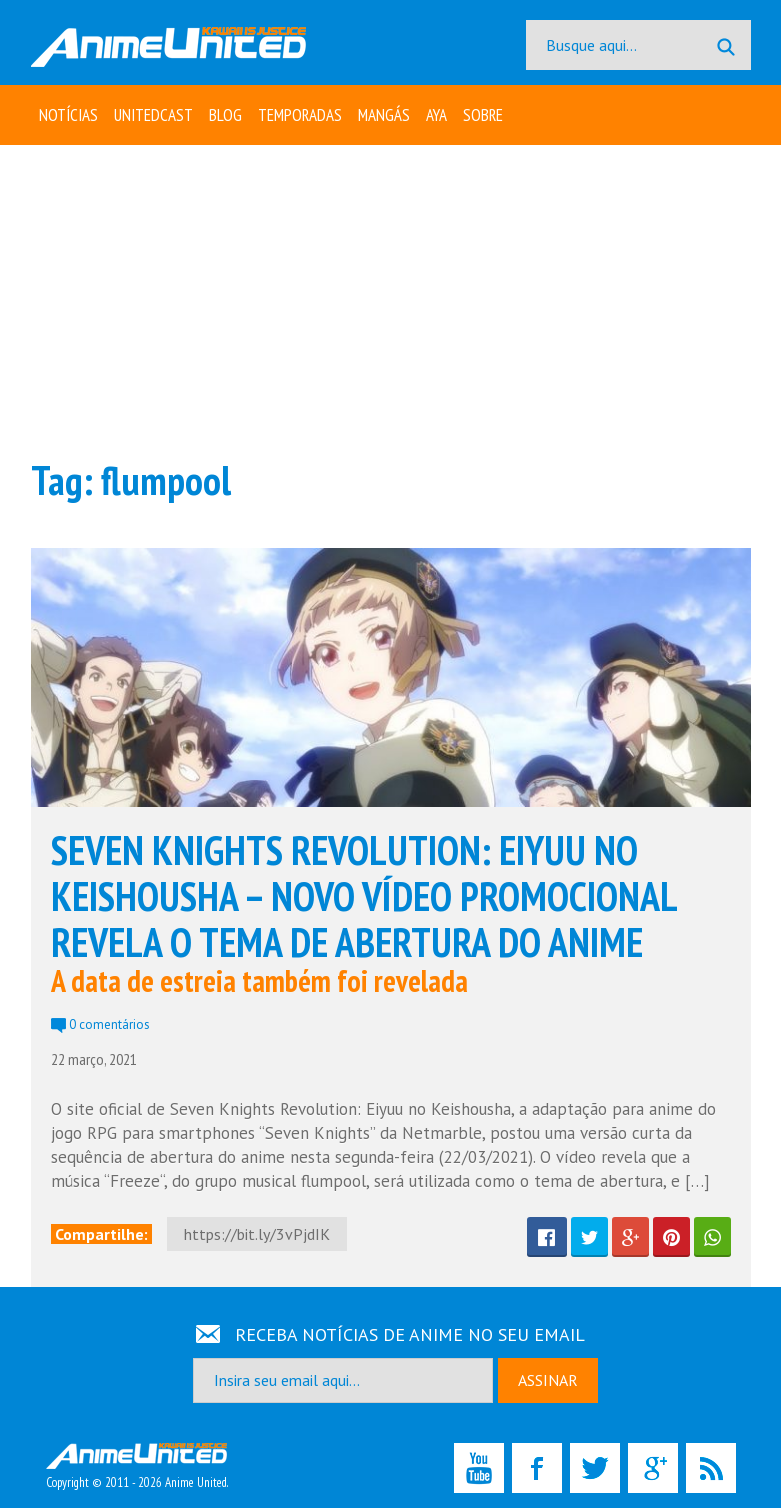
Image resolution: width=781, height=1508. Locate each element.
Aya (436, 115)
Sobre (483, 115)
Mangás (384, 115)
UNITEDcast (153, 115)
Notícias (68, 115)
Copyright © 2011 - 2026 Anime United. (137, 1467)
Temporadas (300, 115)
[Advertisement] (391, 300)
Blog (225, 115)
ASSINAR (548, 1380)
